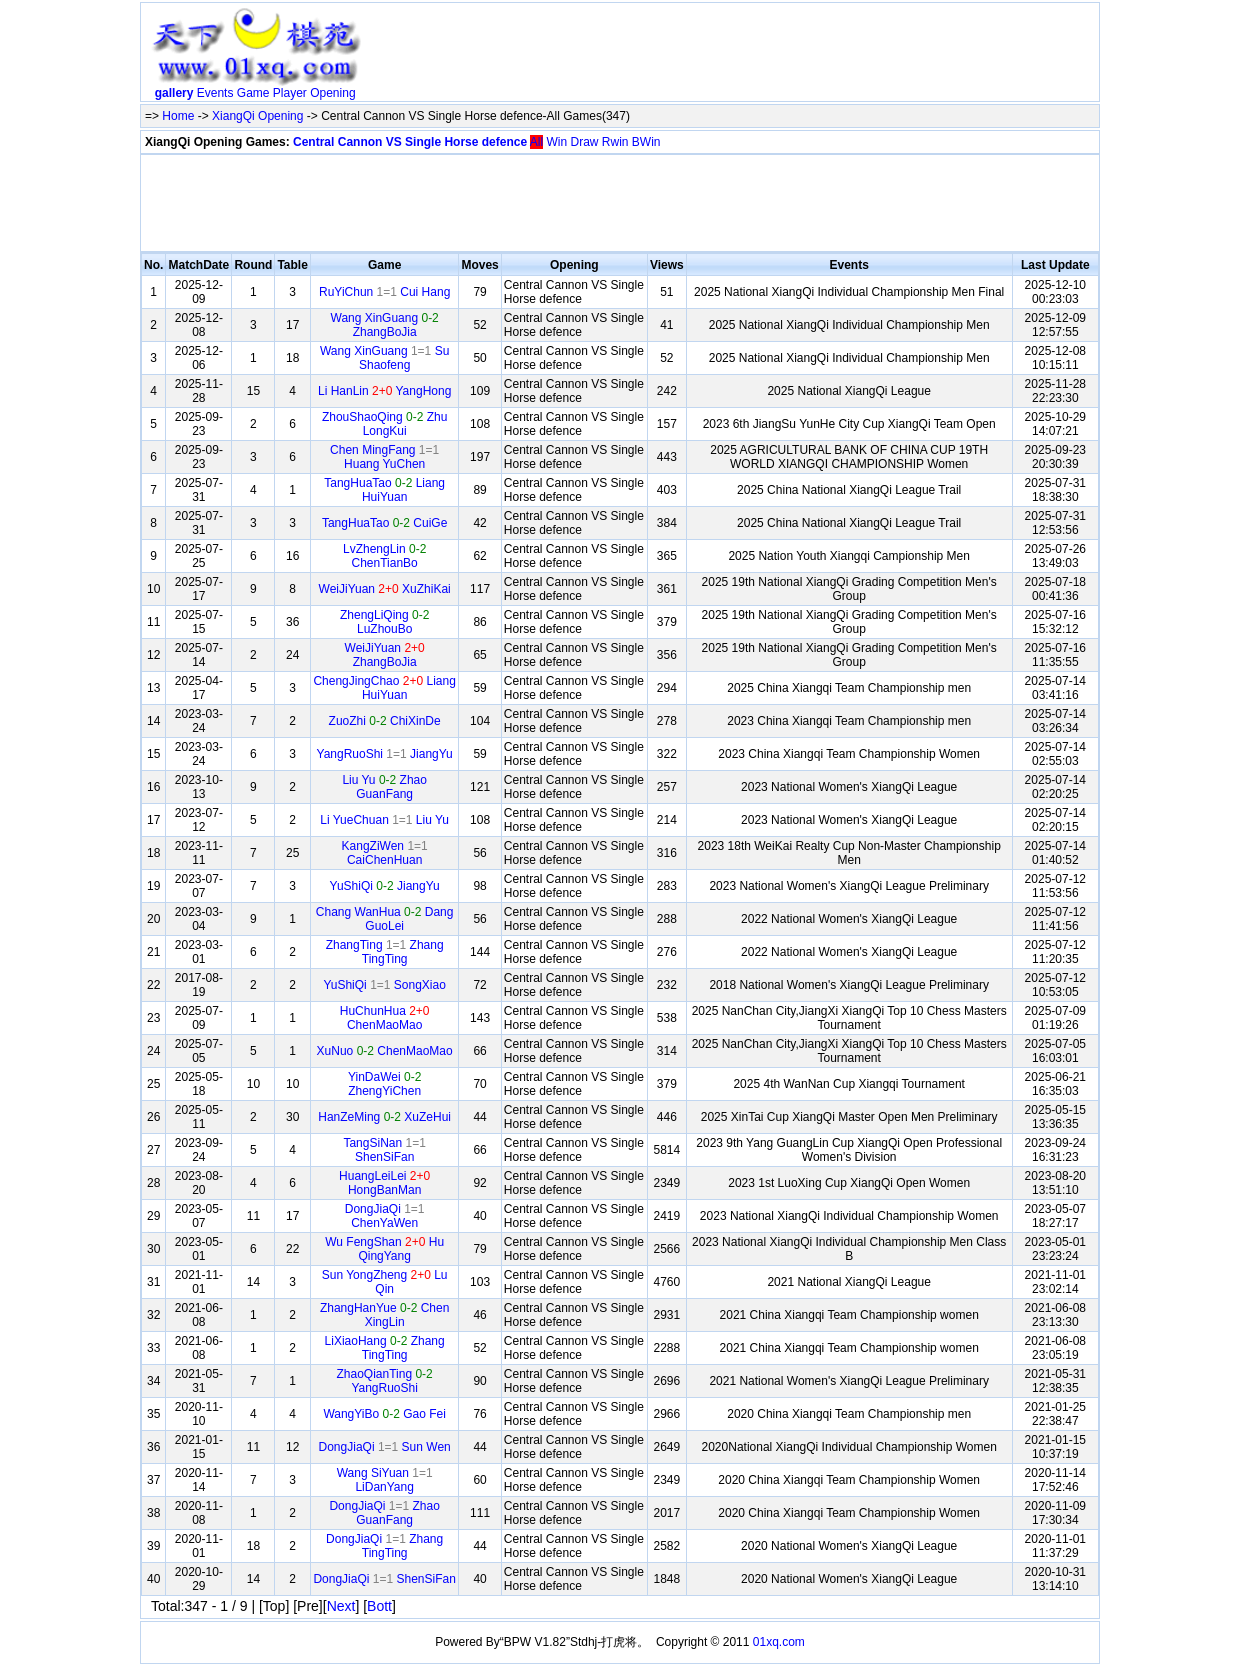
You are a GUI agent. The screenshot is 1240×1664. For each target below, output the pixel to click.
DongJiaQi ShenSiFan (384, 1579)
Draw (584, 142)
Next (341, 1606)
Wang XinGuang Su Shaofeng (384, 358)
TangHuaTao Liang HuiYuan (384, 490)
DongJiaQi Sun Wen (385, 1447)
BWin (646, 142)
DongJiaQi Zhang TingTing (384, 1546)
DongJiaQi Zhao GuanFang (384, 1513)
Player (290, 93)
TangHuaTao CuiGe (384, 523)
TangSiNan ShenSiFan (384, 1150)
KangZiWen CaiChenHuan (385, 853)
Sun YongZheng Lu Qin (385, 1282)
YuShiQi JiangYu (385, 886)
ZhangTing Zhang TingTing (385, 952)
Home (178, 116)
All (536, 142)
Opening (332, 93)
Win (556, 142)
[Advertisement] (733, 56)
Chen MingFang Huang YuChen (384, 457)
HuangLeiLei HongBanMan (384, 1183)
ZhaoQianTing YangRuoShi (385, 1381)
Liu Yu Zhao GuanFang (384, 787)
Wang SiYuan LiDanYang (385, 1480)
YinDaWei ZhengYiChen (384, 1084)
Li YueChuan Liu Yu (384, 820)
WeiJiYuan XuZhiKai (385, 589)
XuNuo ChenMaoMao (385, 1051)
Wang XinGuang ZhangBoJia (385, 325)
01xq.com (779, 1642)
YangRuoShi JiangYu (385, 754)
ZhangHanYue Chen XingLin (384, 1315)
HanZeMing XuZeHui (384, 1117)
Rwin (615, 142)
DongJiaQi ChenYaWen (385, 1216)
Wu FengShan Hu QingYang (384, 1249)
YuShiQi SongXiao (384, 985)
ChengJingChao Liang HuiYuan (384, 688)
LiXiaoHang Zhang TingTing (385, 1348)
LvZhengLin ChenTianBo (384, 556)
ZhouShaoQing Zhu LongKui (384, 424)
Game (253, 93)
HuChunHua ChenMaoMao (385, 1018)
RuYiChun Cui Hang (384, 292)
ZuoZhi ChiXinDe (385, 721)
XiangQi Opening (257, 116)
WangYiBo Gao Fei (384, 1414)
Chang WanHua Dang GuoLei (385, 919)
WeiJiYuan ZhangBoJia (385, 655)
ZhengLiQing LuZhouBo (384, 622)
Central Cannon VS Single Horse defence (410, 142)
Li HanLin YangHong (384, 391)
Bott (379, 1606)
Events (215, 93)
